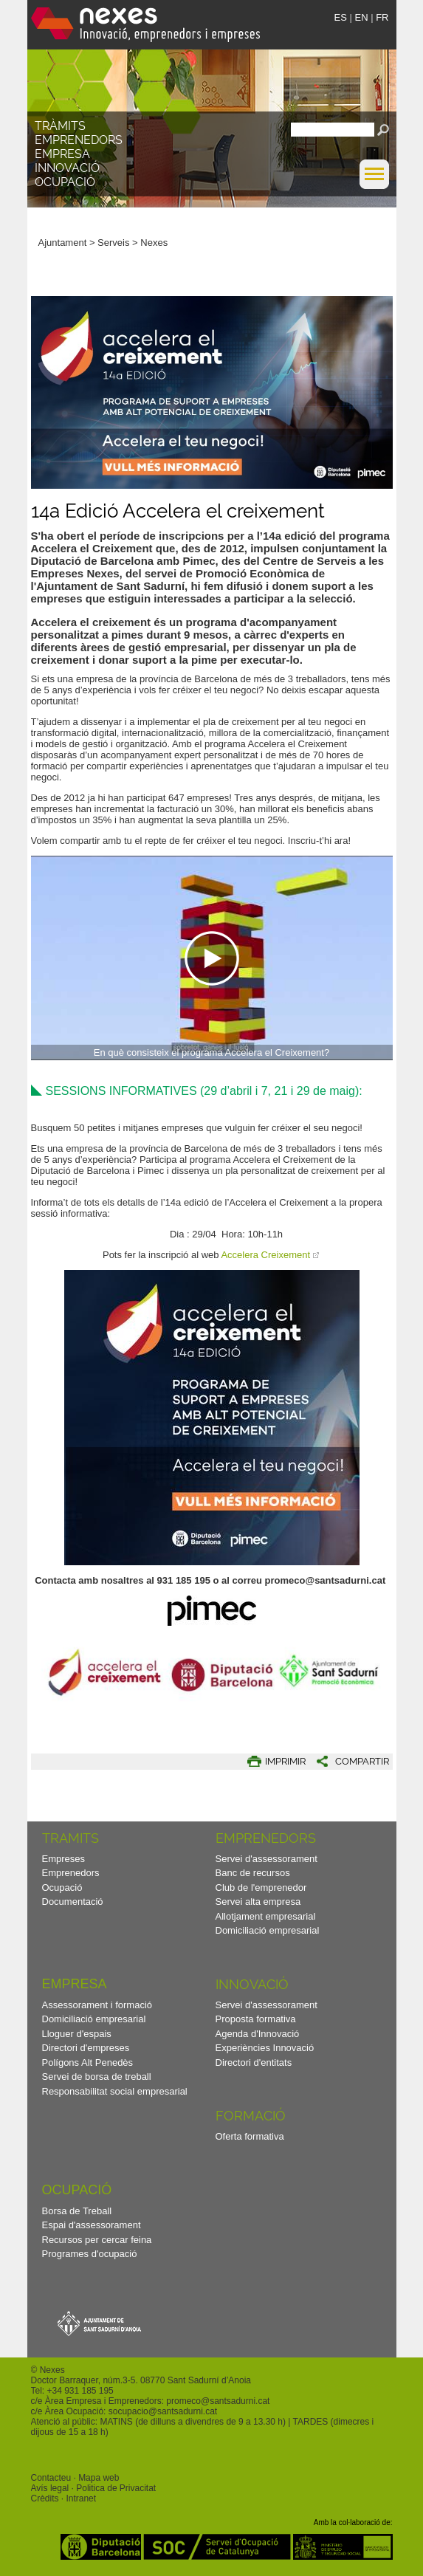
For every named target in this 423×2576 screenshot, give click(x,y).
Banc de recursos (253, 1872)
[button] (374, 185)
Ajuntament (62, 242)
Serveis (113, 242)
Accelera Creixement (265, 1254)
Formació (251, 2115)
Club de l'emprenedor (261, 1887)
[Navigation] (212, 958)
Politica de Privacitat (116, 2488)
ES (340, 17)
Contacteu (51, 2478)
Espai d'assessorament (91, 2224)
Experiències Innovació (265, 2047)
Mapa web (98, 2478)
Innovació (67, 168)
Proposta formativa (256, 2018)
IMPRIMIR (285, 1761)
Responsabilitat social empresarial (115, 2091)
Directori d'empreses (86, 2047)
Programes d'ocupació (89, 2253)
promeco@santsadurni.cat (217, 2401)
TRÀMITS (60, 126)
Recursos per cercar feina (97, 2239)
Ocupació (65, 182)
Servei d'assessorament (266, 1858)
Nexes (154, 242)
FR (382, 17)
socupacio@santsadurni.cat (163, 2411)
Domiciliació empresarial (268, 1930)
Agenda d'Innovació (258, 2033)
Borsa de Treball (77, 2210)
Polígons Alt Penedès (88, 2062)
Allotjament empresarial (266, 1916)
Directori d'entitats (254, 2062)
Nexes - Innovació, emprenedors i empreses (145, 24)
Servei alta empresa (258, 1901)
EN (361, 17)
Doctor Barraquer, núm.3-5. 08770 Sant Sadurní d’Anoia (141, 2380)
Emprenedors (79, 140)
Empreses (64, 1858)
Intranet (81, 2498)
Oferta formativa (250, 2136)
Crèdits (45, 2498)
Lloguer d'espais (76, 2033)
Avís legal (50, 2488)
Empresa (62, 154)
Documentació (72, 1901)
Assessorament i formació (97, 2004)
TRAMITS (70, 1838)
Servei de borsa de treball (96, 2076)
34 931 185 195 (82, 2391)
